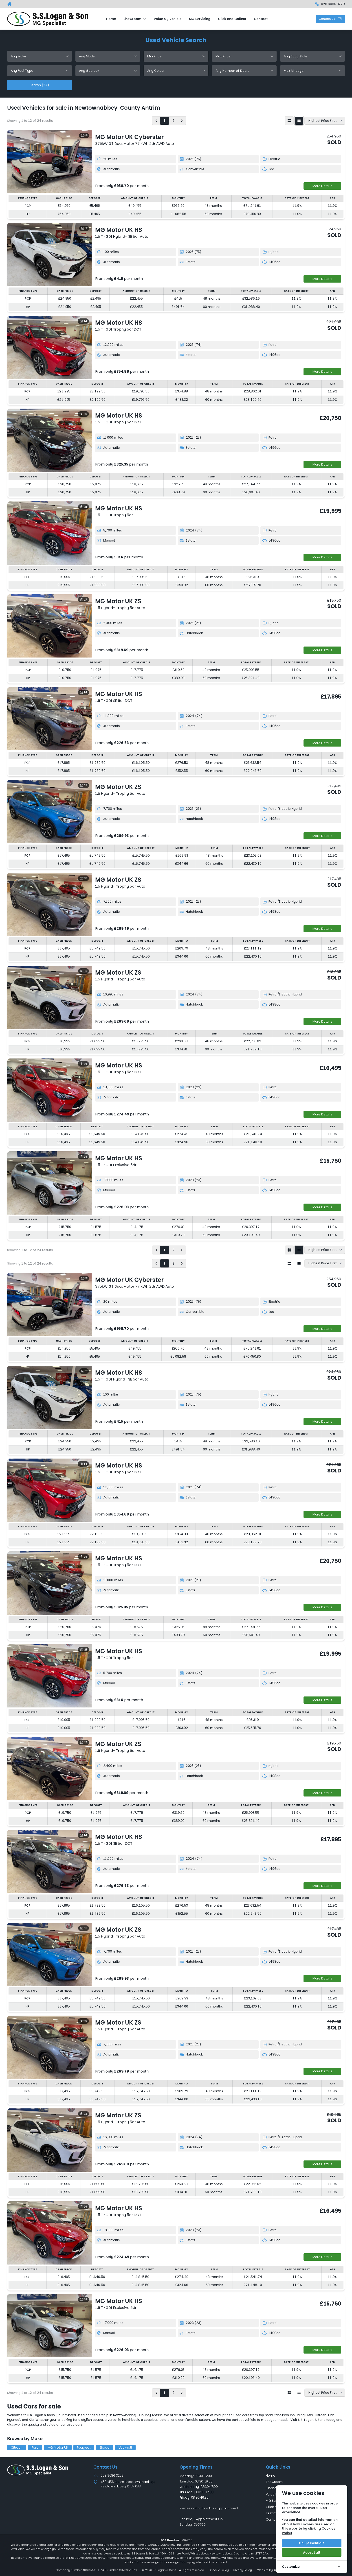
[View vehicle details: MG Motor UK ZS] (49, 626)
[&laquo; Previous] (156, 121)
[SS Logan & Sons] (10, 4)
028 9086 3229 (112, 2475)
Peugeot (83, 2447)
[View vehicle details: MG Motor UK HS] (49, 254)
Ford (35, 2447)
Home (270, 2475)
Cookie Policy (219, 2570)
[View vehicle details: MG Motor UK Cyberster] (49, 161)
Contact (272, 2519)
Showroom (274, 2482)
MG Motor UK (58, 2447)
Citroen (16, 2447)
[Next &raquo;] (182, 121)
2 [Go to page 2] (173, 120)
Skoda (104, 2447)
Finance (272, 2488)
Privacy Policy (242, 2570)
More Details (322, 186)
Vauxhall (125, 2447)
